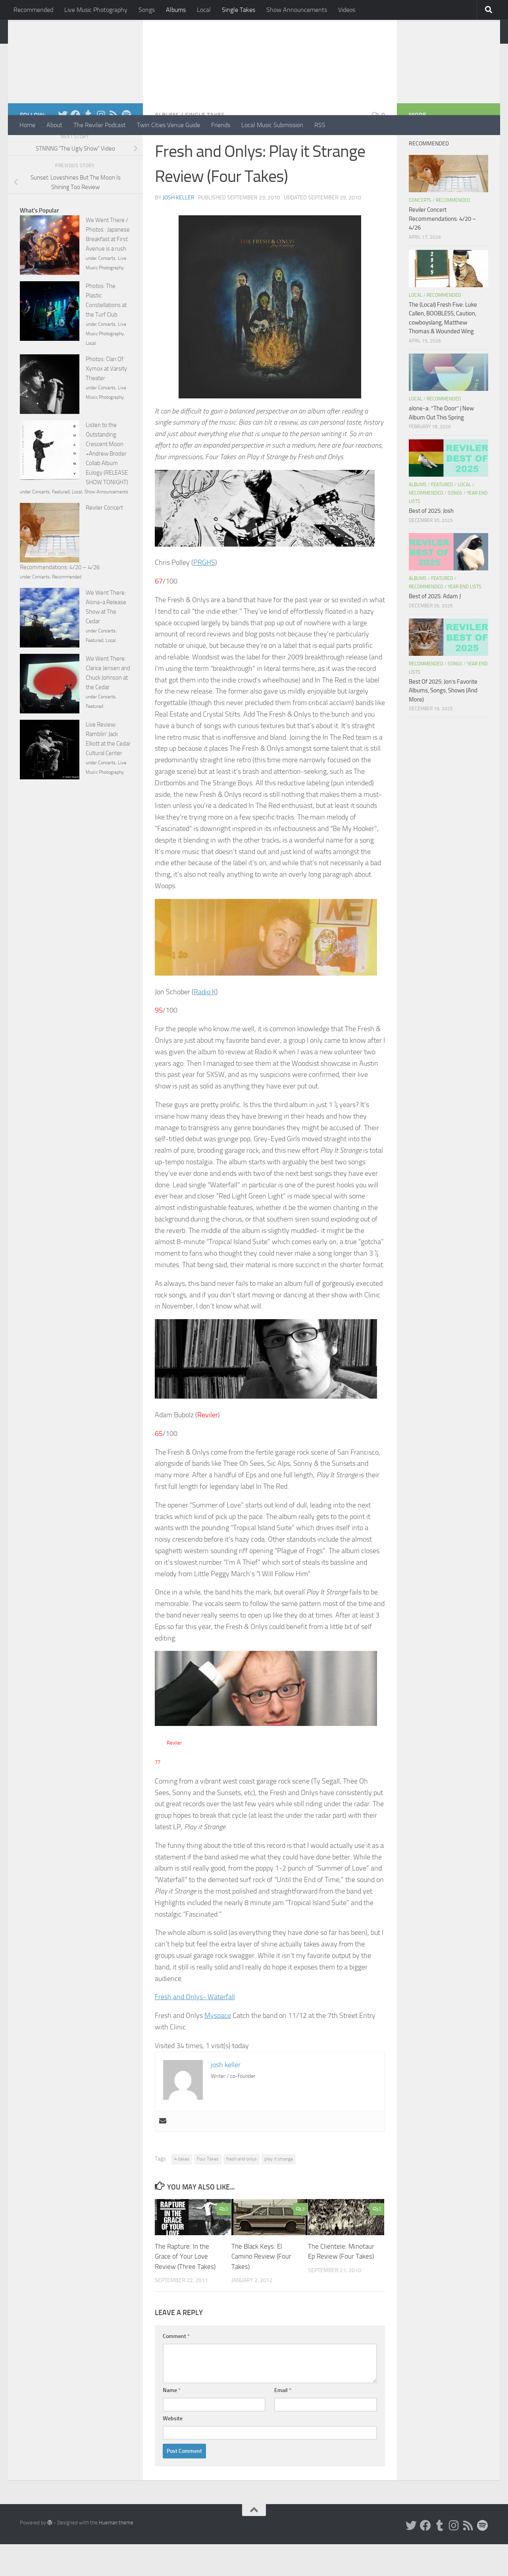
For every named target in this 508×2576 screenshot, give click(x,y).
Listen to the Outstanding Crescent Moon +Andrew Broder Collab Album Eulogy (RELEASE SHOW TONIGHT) (107, 485)
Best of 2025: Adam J (435, 628)
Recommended (33, 10)
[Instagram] (101, 146)
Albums (176, 10)
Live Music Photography (95, 10)
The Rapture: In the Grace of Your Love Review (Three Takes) (185, 2288)
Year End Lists (464, 618)
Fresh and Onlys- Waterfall (195, 2028)
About (54, 125)
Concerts (106, 290)
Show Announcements (296, 10)
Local (204, 10)
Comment (176, 2368)
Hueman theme (116, 2554)
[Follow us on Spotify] (126, 146)
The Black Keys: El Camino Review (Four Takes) (261, 2288)
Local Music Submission (272, 125)
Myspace (217, 2047)
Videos (346, 10)
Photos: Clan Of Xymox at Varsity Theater (106, 400)
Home (27, 125)
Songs (147, 10)
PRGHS (204, 594)
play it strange (278, 2190)
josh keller (178, 229)
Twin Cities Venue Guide (168, 125)
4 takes (181, 2190)
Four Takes (208, 2190)
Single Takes (238, 10)
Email (282, 2422)
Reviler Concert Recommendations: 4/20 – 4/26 (442, 250)
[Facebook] (75, 146)
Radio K (205, 1023)
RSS (319, 125)
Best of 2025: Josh (431, 542)
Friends (220, 125)
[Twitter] (62, 146)
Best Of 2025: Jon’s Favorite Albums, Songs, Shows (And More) (443, 722)
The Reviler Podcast (99, 125)
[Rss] (113, 146)
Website (173, 2450)
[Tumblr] (88, 146)
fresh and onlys (241, 2190)
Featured (60, 523)
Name (172, 2422)
